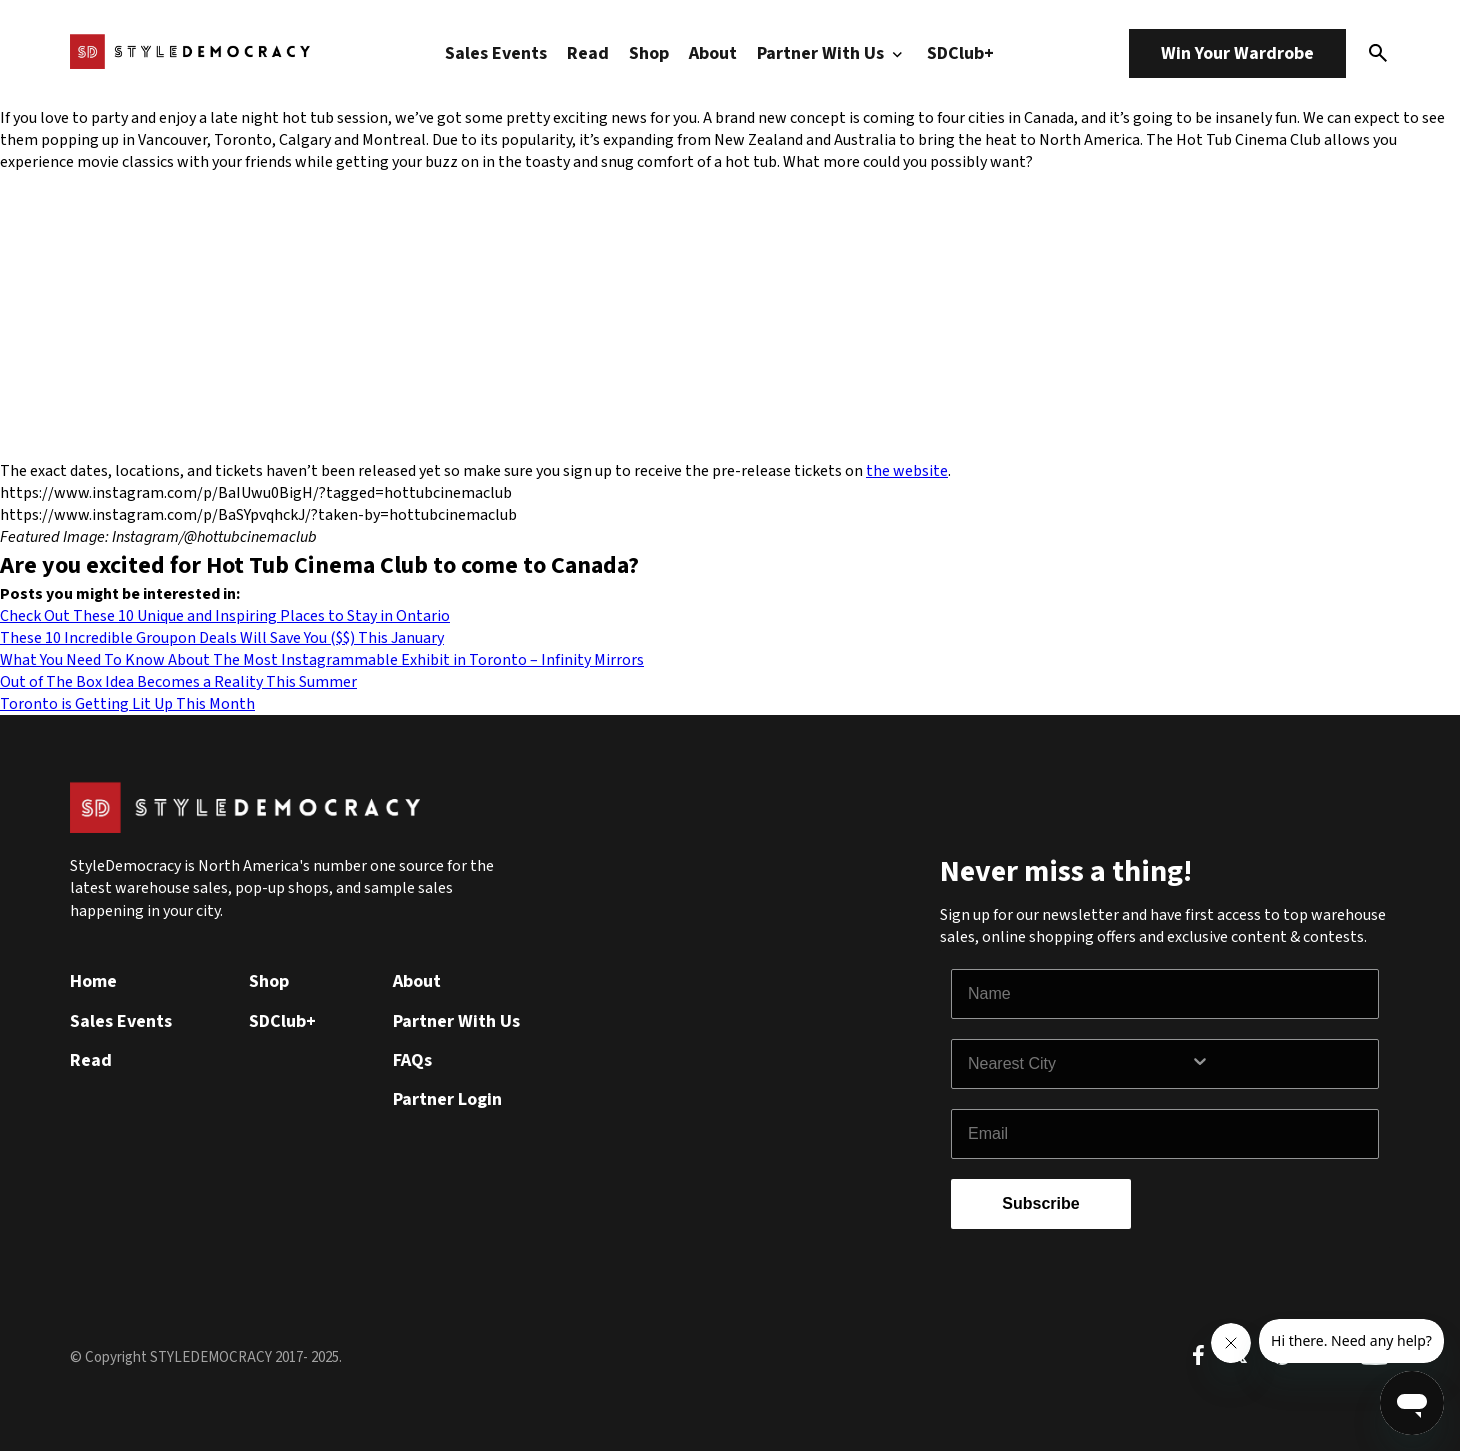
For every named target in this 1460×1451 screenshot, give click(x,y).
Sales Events (496, 53)
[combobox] (1079, 1064)
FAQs (412, 1060)
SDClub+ (960, 53)
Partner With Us (832, 53)
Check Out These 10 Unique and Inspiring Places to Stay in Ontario (225, 616)
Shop (649, 53)
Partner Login (447, 1099)
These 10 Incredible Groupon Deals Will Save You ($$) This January (222, 638)
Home (93, 981)
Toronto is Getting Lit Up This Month (127, 704)
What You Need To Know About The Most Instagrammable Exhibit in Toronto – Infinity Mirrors (322, 660)
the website (907, 471)
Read (588, 53)
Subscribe (1040, 1203)
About (713, 53)
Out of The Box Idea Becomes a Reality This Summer (178, 682)
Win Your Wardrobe (1237, 53)
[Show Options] (1280, 1064)
